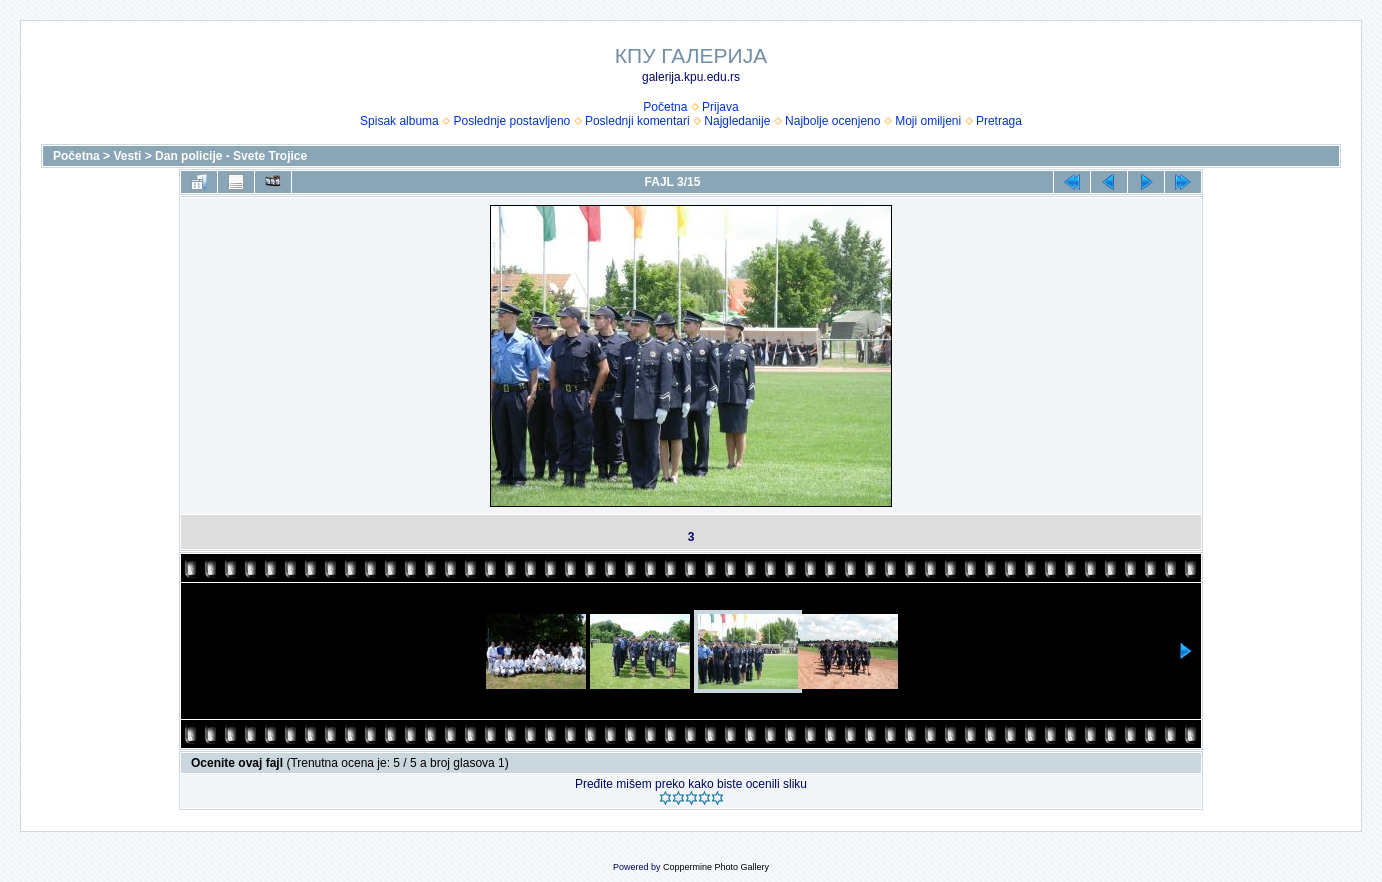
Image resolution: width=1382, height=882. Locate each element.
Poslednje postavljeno (511, 121)
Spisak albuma (399, 121)
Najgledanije (737, 121)
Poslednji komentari (637, 121)
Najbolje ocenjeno (832, 121)
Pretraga (999, 121)
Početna (665, 107)
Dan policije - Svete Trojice (231, 156)
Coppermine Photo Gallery (716, 867)
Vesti (127, 156)
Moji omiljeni (928, 121)
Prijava (720, 107)
